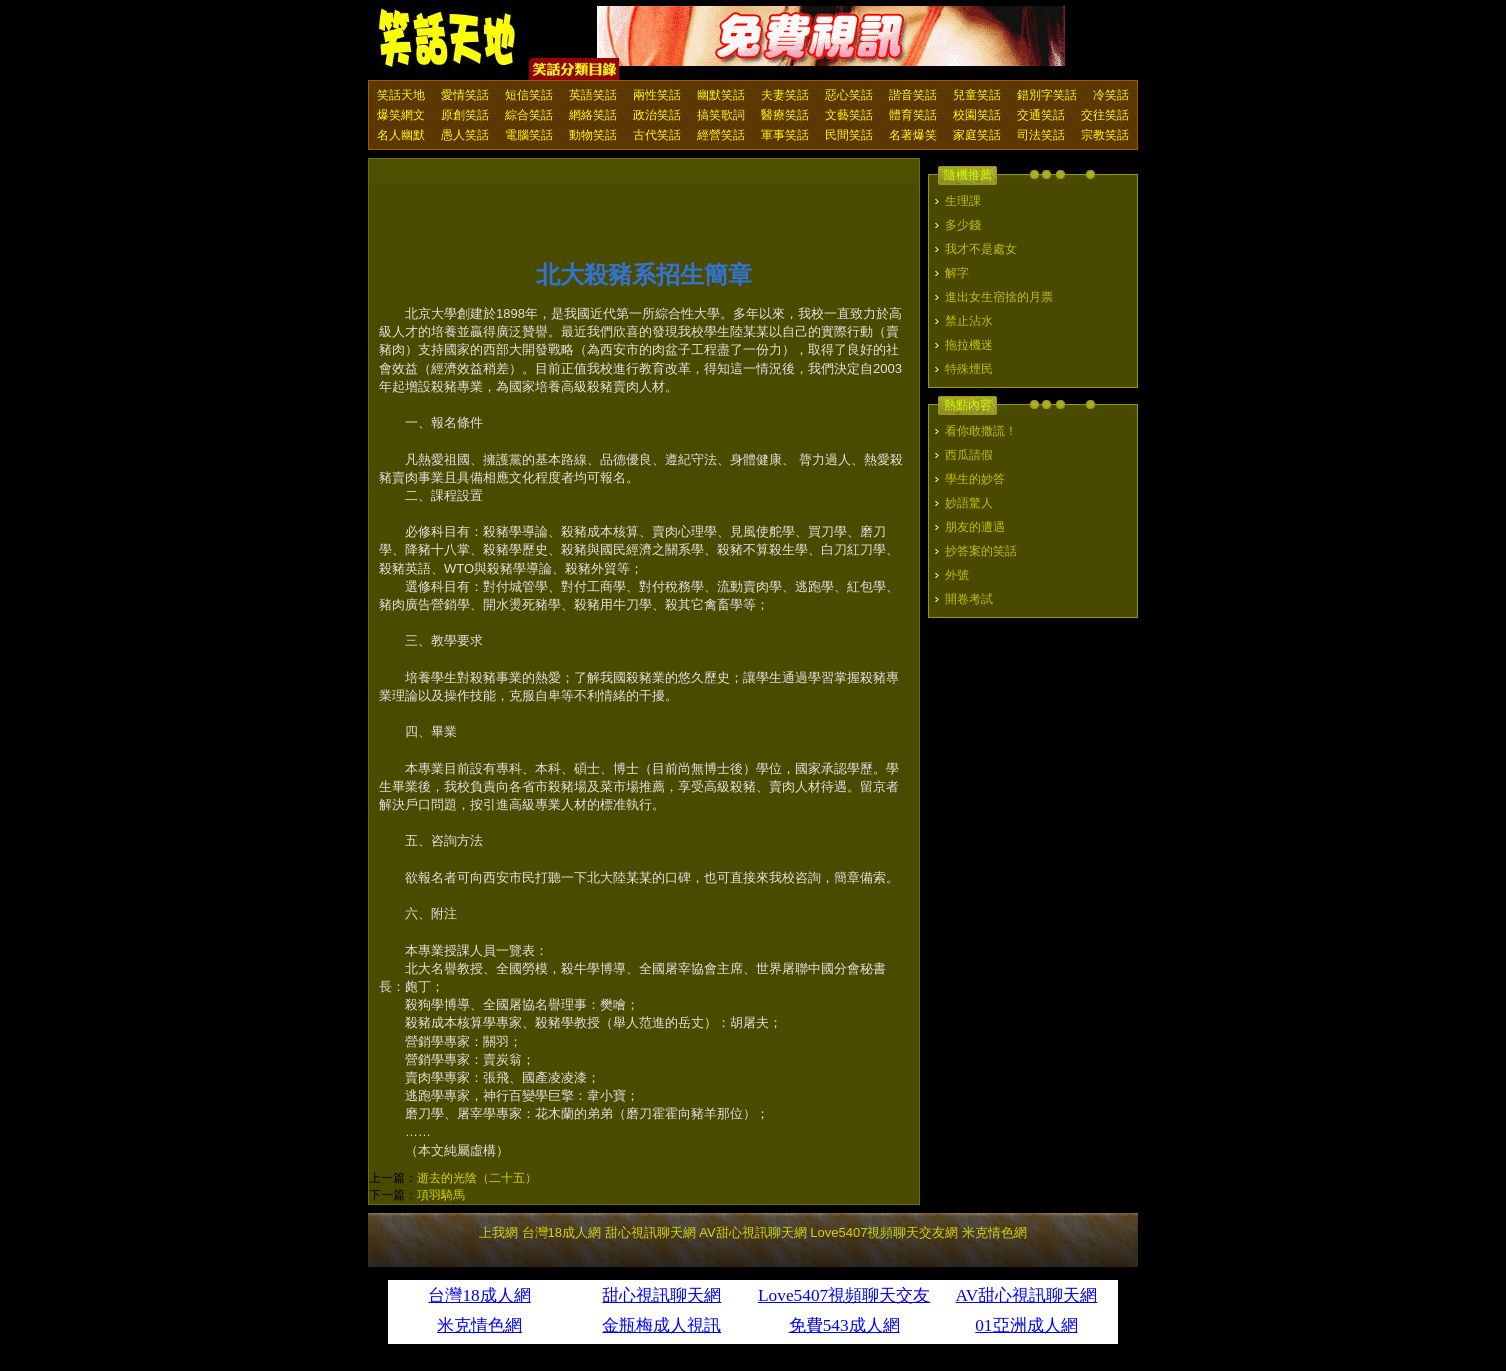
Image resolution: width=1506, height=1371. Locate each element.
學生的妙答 (975, 479)
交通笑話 (1041, 115)
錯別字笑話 (1047, 95)
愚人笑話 (465, 135)
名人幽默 (401, 135)
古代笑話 (657, 135)
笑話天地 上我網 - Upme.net (448, 39)
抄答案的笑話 (981, 551)
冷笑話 (1111, 95)
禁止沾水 (969, 321)
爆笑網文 (401, 115)
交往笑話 (1105, 115)
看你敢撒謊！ (981, 431)
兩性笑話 (657, 95)
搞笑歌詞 (721, 115)
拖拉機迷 (969, 345)
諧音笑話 (913, 95)
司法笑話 (1041, 135)
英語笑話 (593, 95)
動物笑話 (593, 135)
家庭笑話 (977, 135)
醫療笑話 (785, 115)
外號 (957, 575)
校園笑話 (977, 115)
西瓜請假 (969, 455)
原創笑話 (465, 115)
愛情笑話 (465, 95)
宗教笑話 (1105, 135)
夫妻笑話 (785, 95)
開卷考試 (969, 599)
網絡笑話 (593, 115)
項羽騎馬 (441, 1195)
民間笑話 (849, 135)
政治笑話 (657, 115)
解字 (957, 273)
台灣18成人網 (561, 1232)
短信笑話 (529, 95)
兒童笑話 (977, 95)
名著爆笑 (913, 135)
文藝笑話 (849, 115)
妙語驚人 (969, 503)
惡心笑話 (849, 95)
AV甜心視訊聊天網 (752, 1232)
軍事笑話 (785, 135)
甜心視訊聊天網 (650, 1232)
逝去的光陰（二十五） (477, 1178)
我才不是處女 (981, 249)
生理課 (963, 201)
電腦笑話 (529, 135)
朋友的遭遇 (975, 527)
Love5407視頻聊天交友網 (884, 1232)
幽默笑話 (721, 95)
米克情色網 (994, 1232)
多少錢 (963, 225)
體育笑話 (913, 115)
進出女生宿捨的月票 (999, 297)
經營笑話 (721, 135)
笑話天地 (401, 95)
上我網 (498, 1232)
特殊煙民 (969, 369)
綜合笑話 (529, 115)
